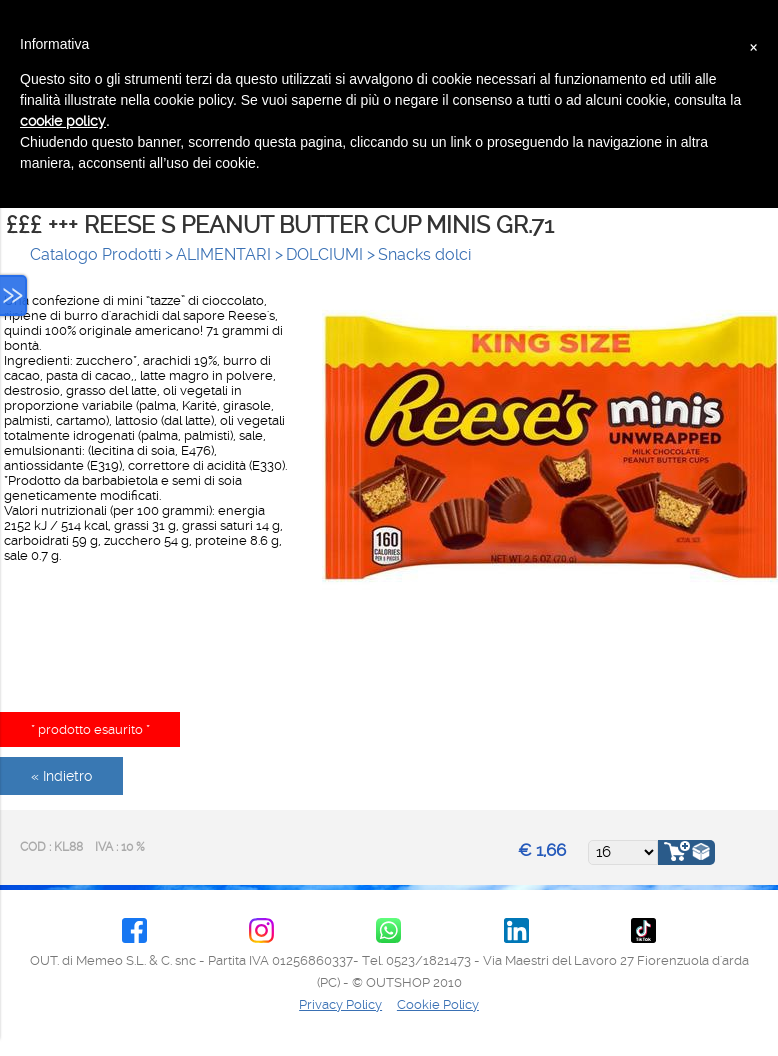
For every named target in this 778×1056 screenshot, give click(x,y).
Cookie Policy (438, 1004)
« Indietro (61, 776)
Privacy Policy (340, 1004)
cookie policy (63, 121)
